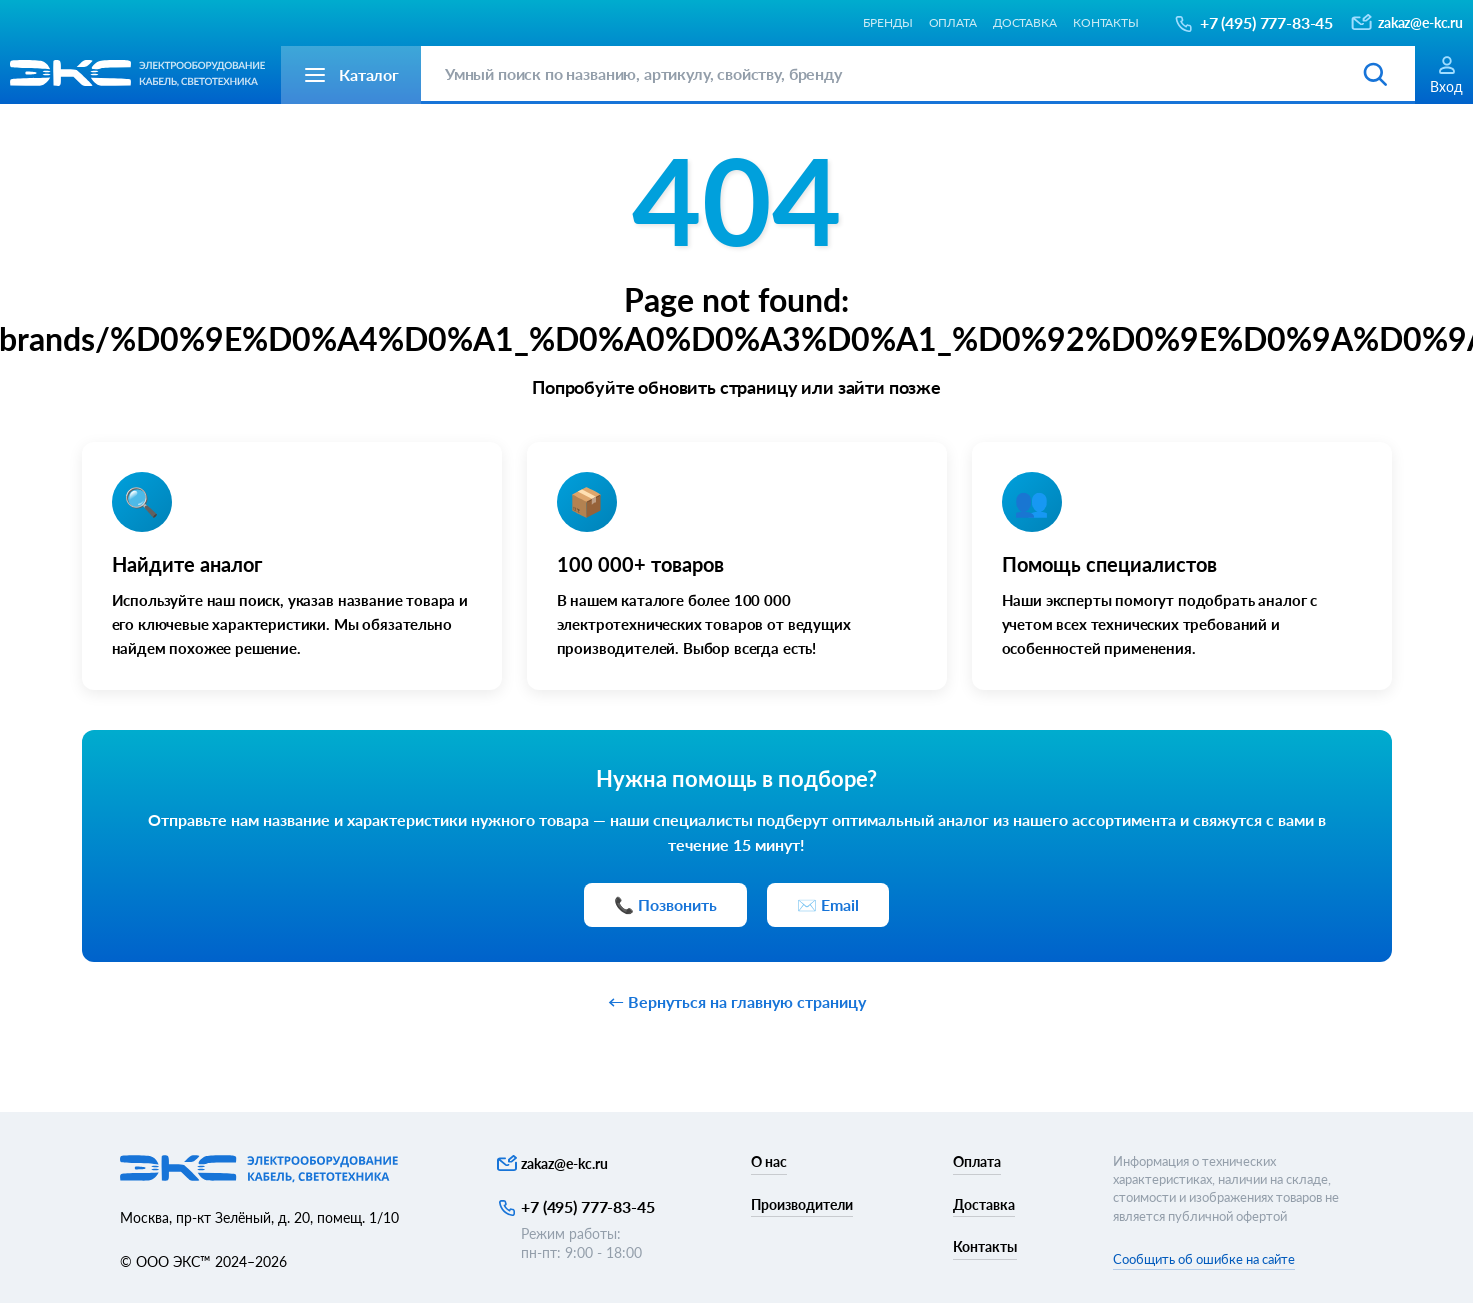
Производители (802, 1204)
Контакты (1106, 22)
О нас (769, 1161)
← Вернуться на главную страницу (737, 1001)
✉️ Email (828, 904)
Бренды (887, 22)
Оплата (953, 22)
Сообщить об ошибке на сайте (1204, 1259)
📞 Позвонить (665, 904)
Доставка (1025, 22)
